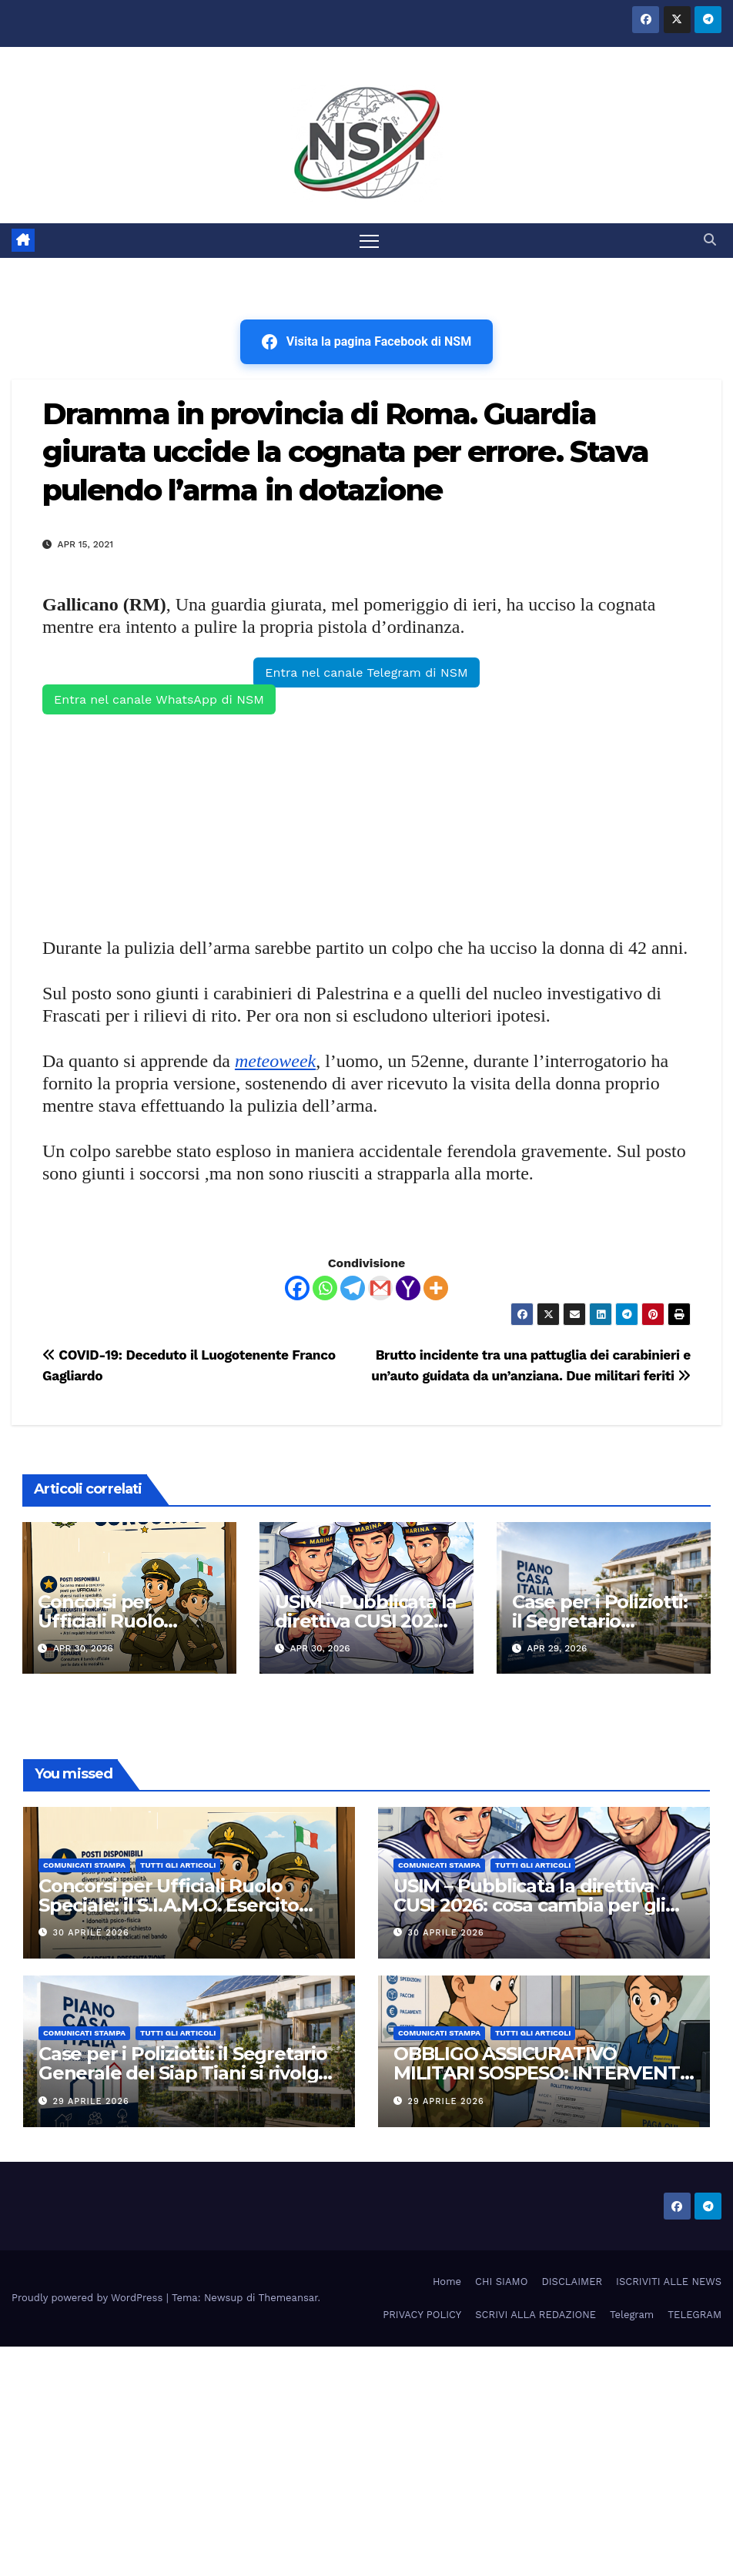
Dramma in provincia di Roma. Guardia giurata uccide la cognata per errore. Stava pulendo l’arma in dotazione (345, 452)
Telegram (632, 2314)
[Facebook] (297, 1288)
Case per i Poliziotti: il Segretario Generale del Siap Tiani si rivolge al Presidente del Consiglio (184, 2073)
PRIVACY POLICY (422, 2314)
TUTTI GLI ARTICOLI (178, 1865)
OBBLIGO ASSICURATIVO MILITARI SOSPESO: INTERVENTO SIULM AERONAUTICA (543, 2073)
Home (447, 2281)
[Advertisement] (366, 824)
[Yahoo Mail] (408, 1288)
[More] (435, 1288)
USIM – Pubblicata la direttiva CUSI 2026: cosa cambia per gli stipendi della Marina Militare (529, 1905)
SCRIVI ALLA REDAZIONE (535, 2314)
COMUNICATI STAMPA (84, 1865)
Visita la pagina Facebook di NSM (366, 342)
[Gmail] (380, 1288)
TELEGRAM (694, 2314)
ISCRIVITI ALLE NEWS (668, 2281)
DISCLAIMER (571, 2281)
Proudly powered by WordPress (89, 2298)
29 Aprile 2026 (91, 2101)
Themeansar (288, 2298)
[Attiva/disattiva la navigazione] (369, 241)
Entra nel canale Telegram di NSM (366, 672)
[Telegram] (352, 1288)
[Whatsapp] (325, 1288)
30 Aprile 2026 (91, 1933)
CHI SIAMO (501, 2281)
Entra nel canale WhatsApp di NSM (159, 699)
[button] (710, 240)
